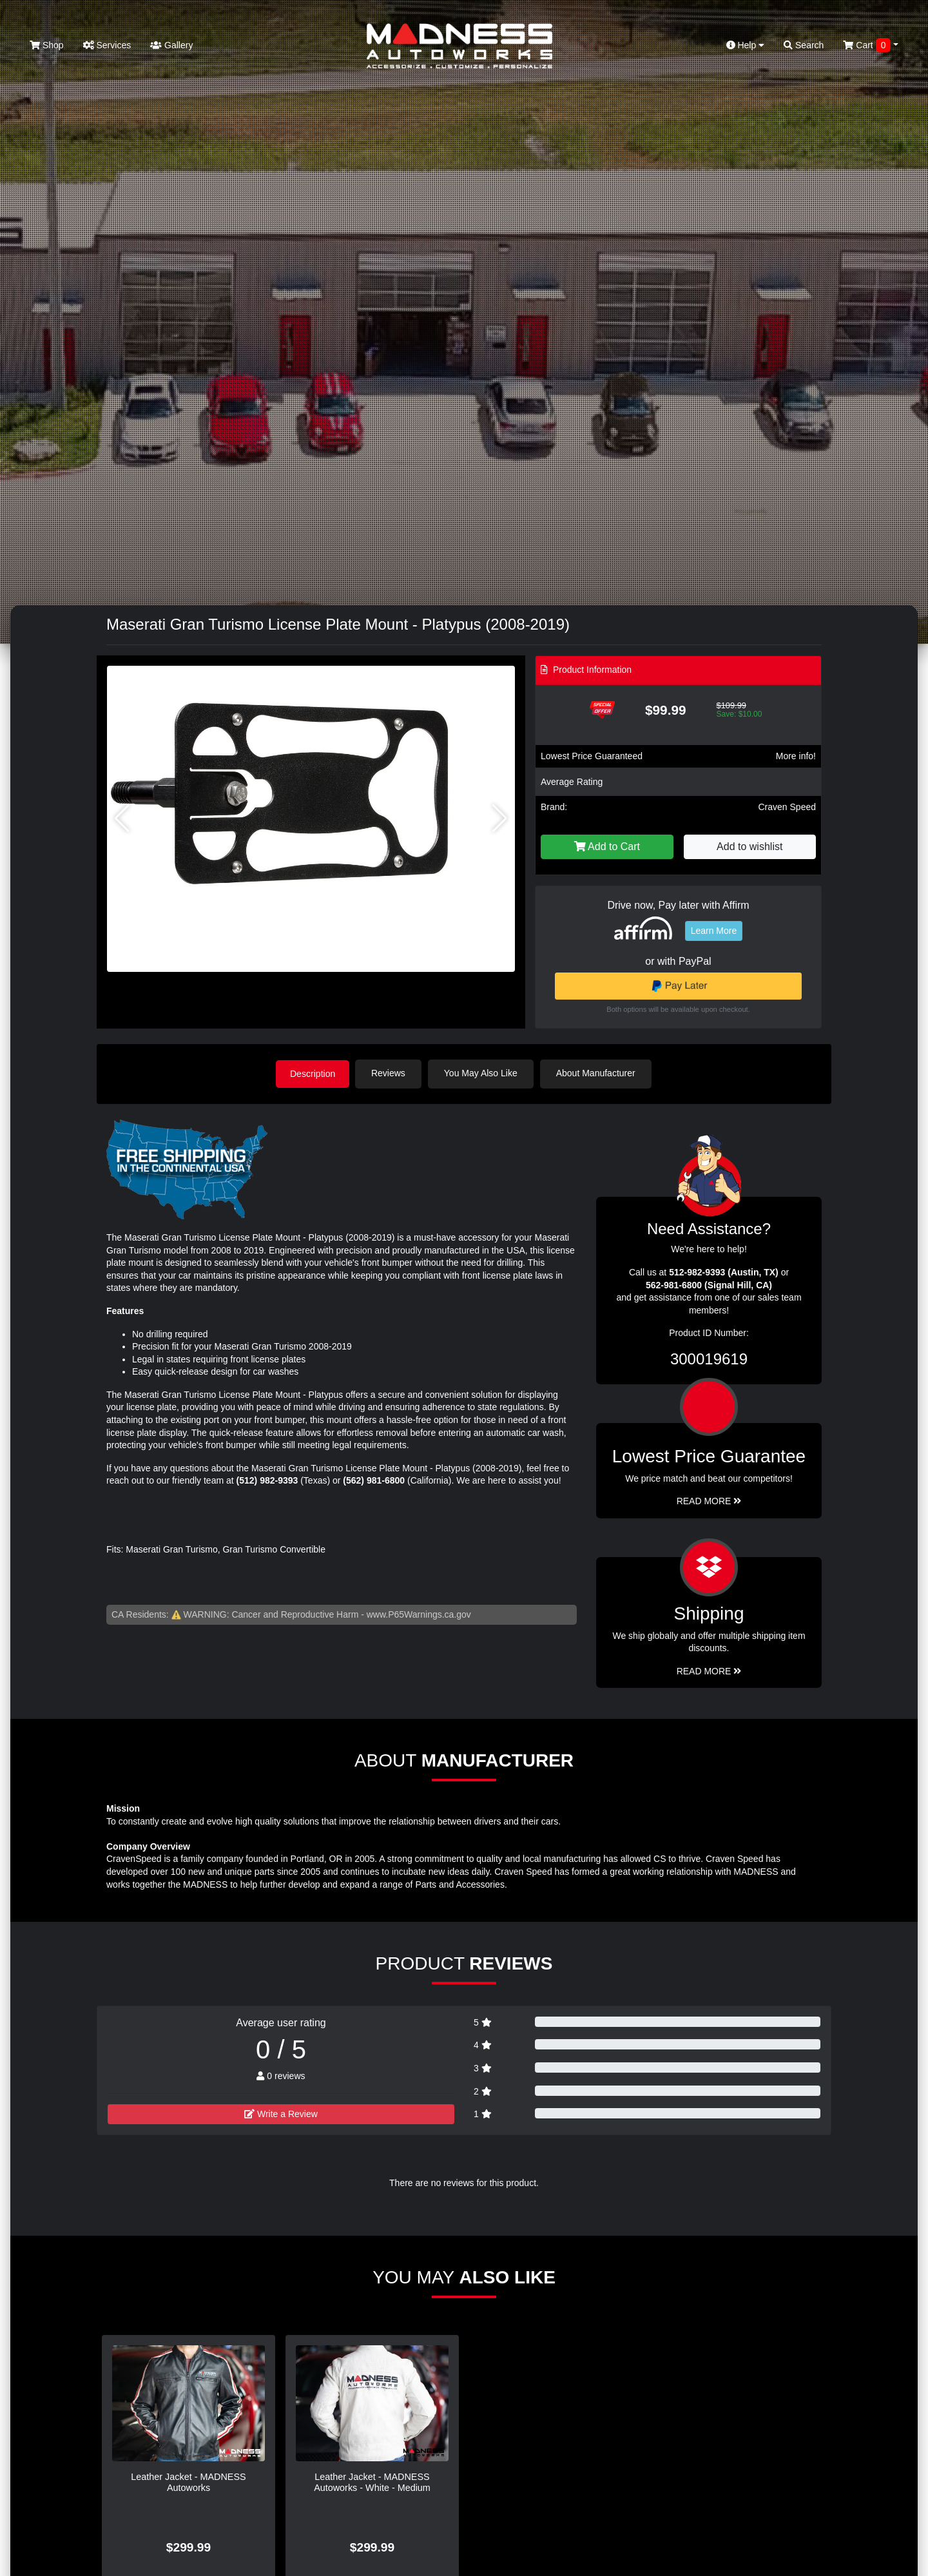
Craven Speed (787, 807)
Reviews (391, 1073)
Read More (709, 1500)
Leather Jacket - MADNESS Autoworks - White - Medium (372, 2481)
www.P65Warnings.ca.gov (419, 1613)
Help (745, 45)
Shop (47, 45)
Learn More (714, 930)
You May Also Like (483, 1073)
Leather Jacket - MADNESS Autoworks (188, 2481)
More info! (796, 756)
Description (312, 1073)
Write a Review (281, 2112)
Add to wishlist (749, 846)
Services (107, 45)
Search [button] (804, 45)
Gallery (171, 45)
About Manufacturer (598, 1073)
